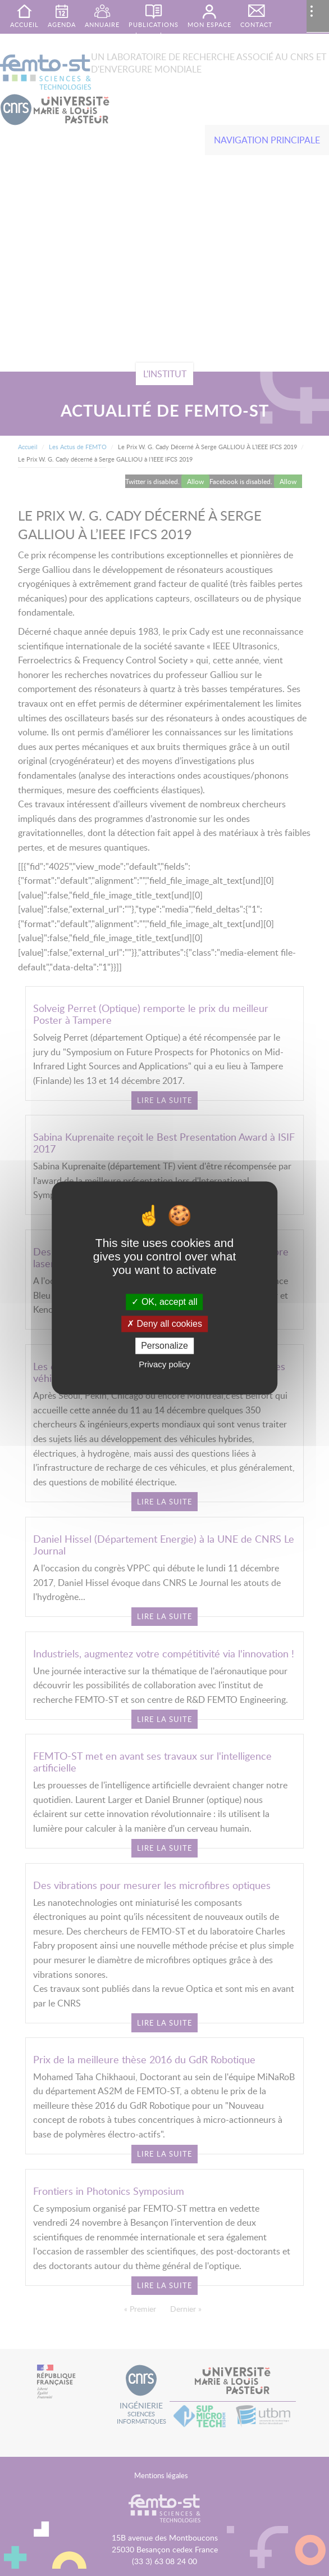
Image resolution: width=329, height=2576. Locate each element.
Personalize (164, 1345)
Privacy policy (164, 1365)
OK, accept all (164, 1302)
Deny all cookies (164, 1323)
